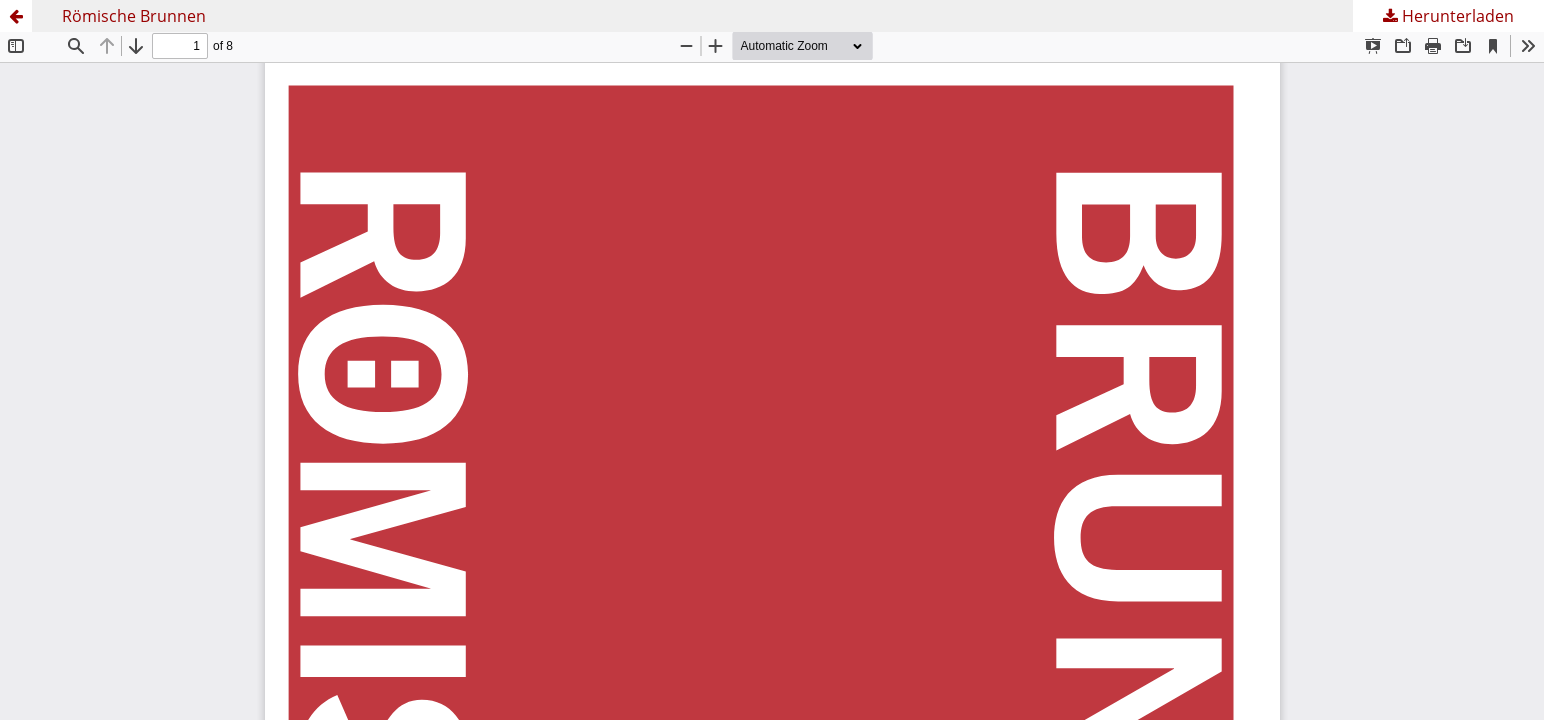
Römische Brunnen (134, 16)
